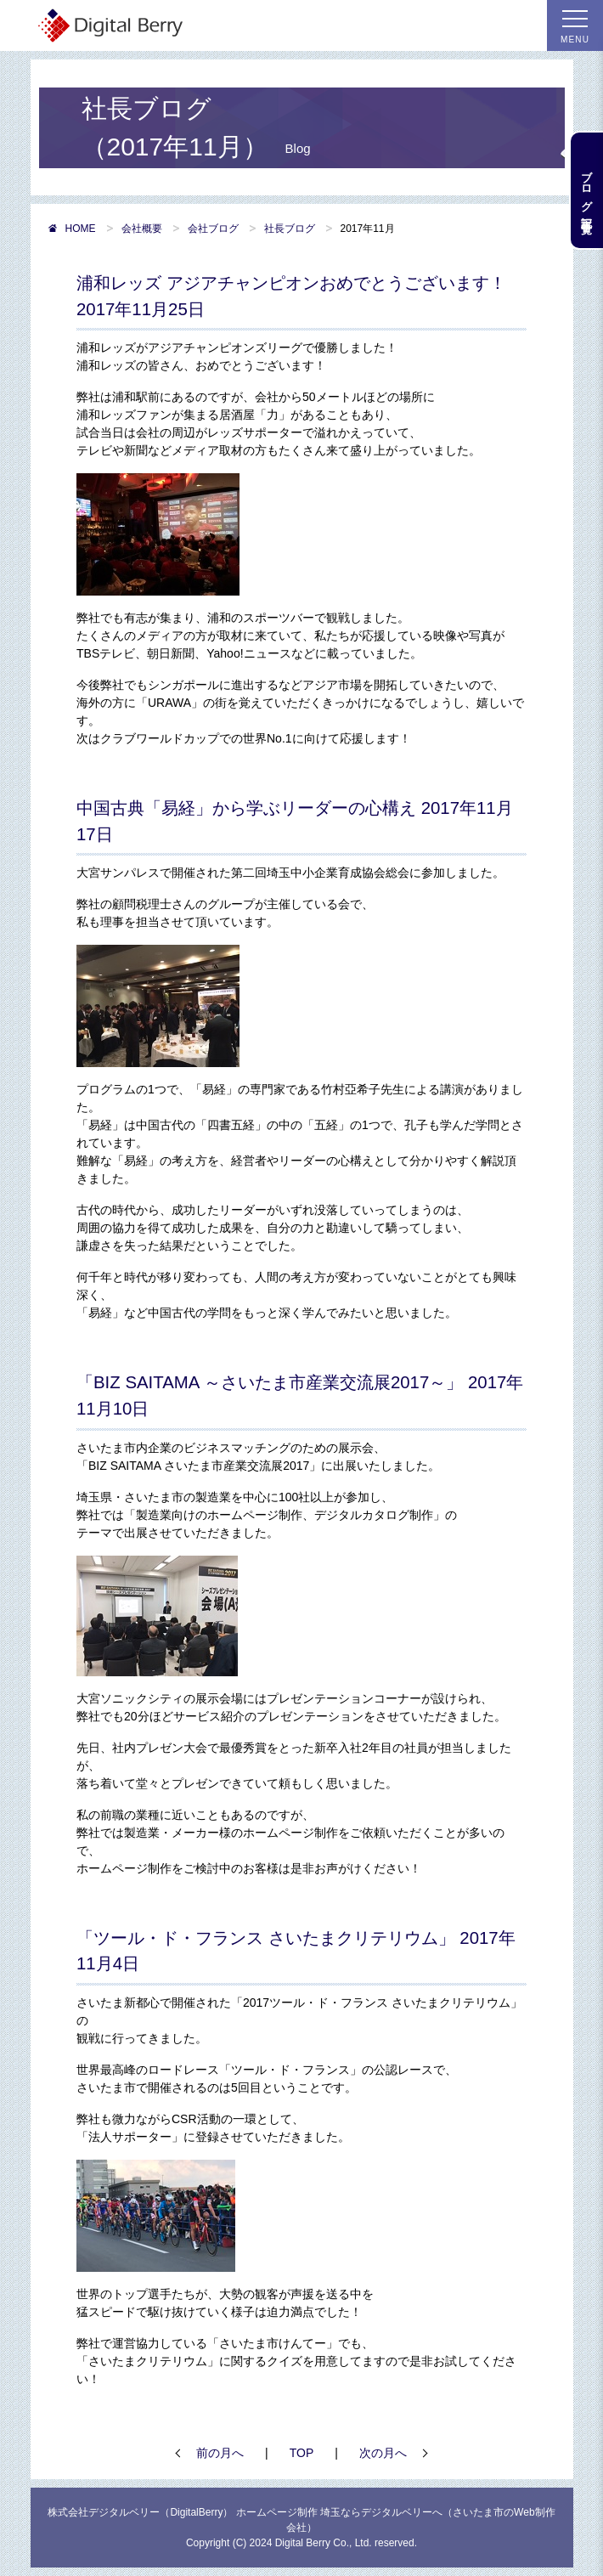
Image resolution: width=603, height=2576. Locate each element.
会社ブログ (213, 228)
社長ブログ (289, 228)
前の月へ (220, 2453)
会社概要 (141, 228)
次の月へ (383, 2453)
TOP (302, 2453)
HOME (72, 228)
